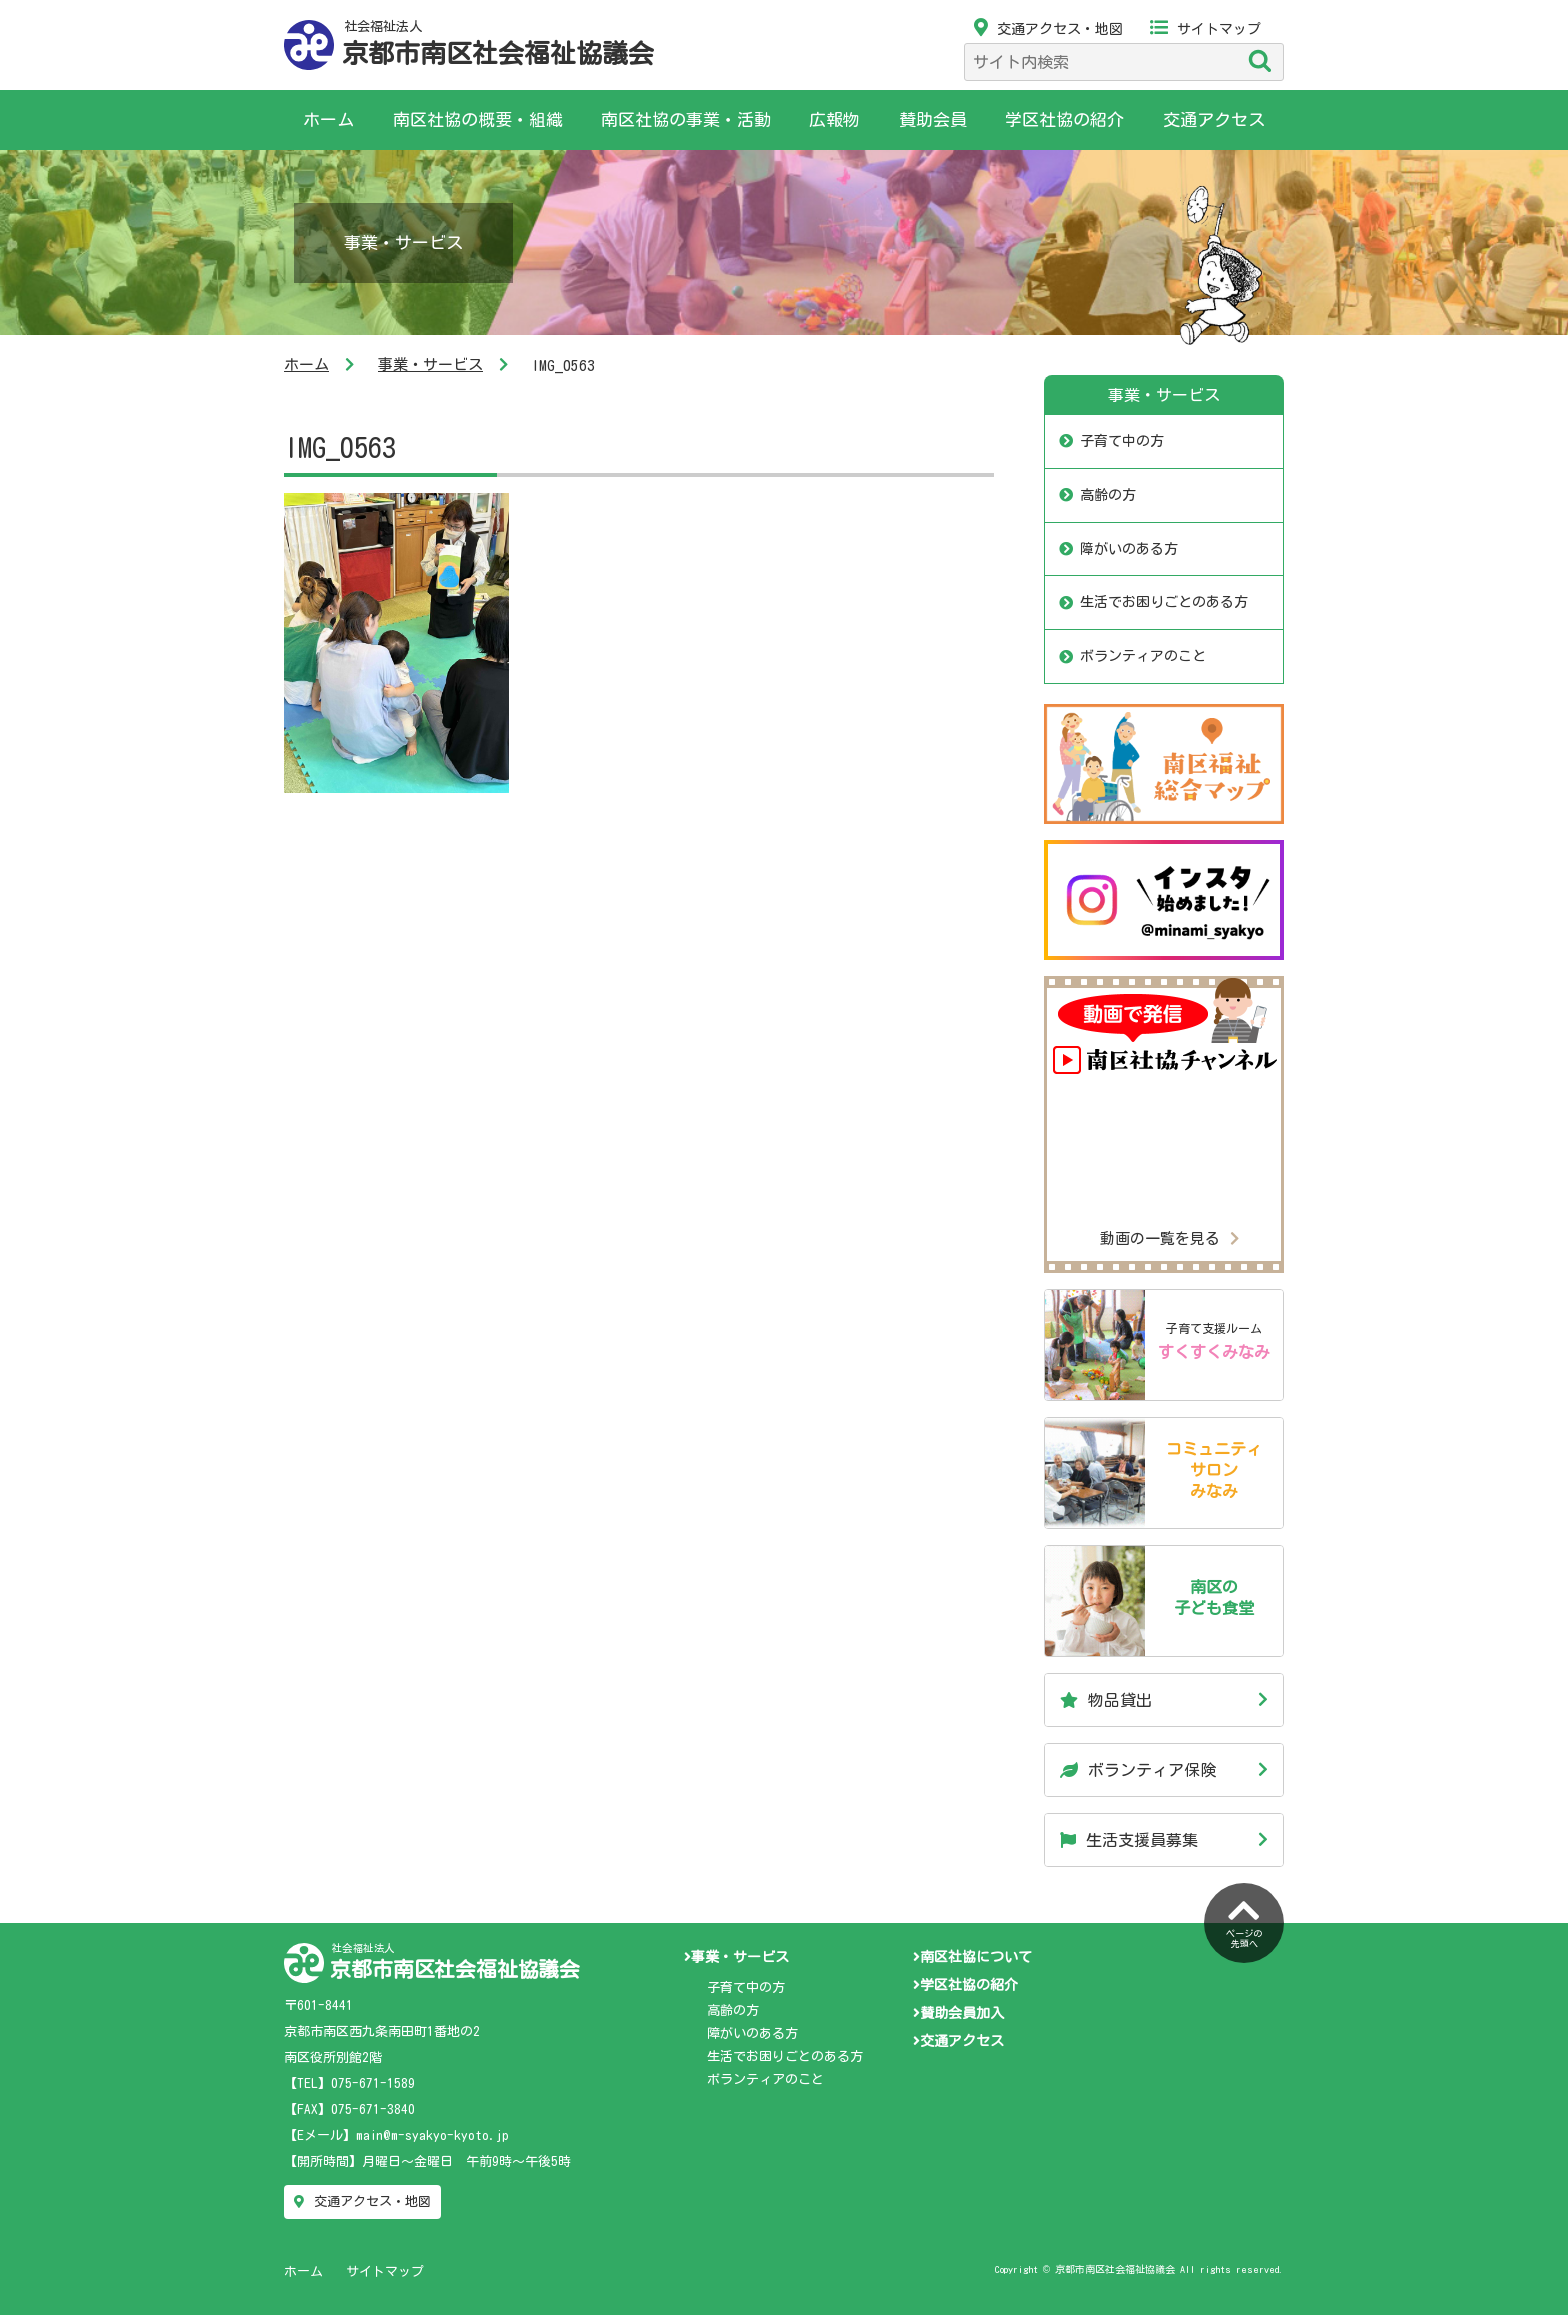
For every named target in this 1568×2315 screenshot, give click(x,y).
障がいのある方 (1129, 549)
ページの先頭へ (1244, 1921)
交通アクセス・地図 (1048, 29)
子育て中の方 (1122, 441)
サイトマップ (1205, 29)
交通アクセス (1214, 119)
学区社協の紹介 (1064, 119)
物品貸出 (1106, 1700)
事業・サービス (430, 364)
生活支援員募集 (1129, 1840)
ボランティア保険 (1138, 1770)
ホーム (328, 119)
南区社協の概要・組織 (478, 119)
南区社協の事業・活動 (686, 119)
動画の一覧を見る (1169, 1238)
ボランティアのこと (1143, 656)
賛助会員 (933, 119)
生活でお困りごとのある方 (1164, 602)
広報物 (834, 119)
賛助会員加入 (958, 2013)
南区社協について (972, 1957)
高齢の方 (1108, 495)
